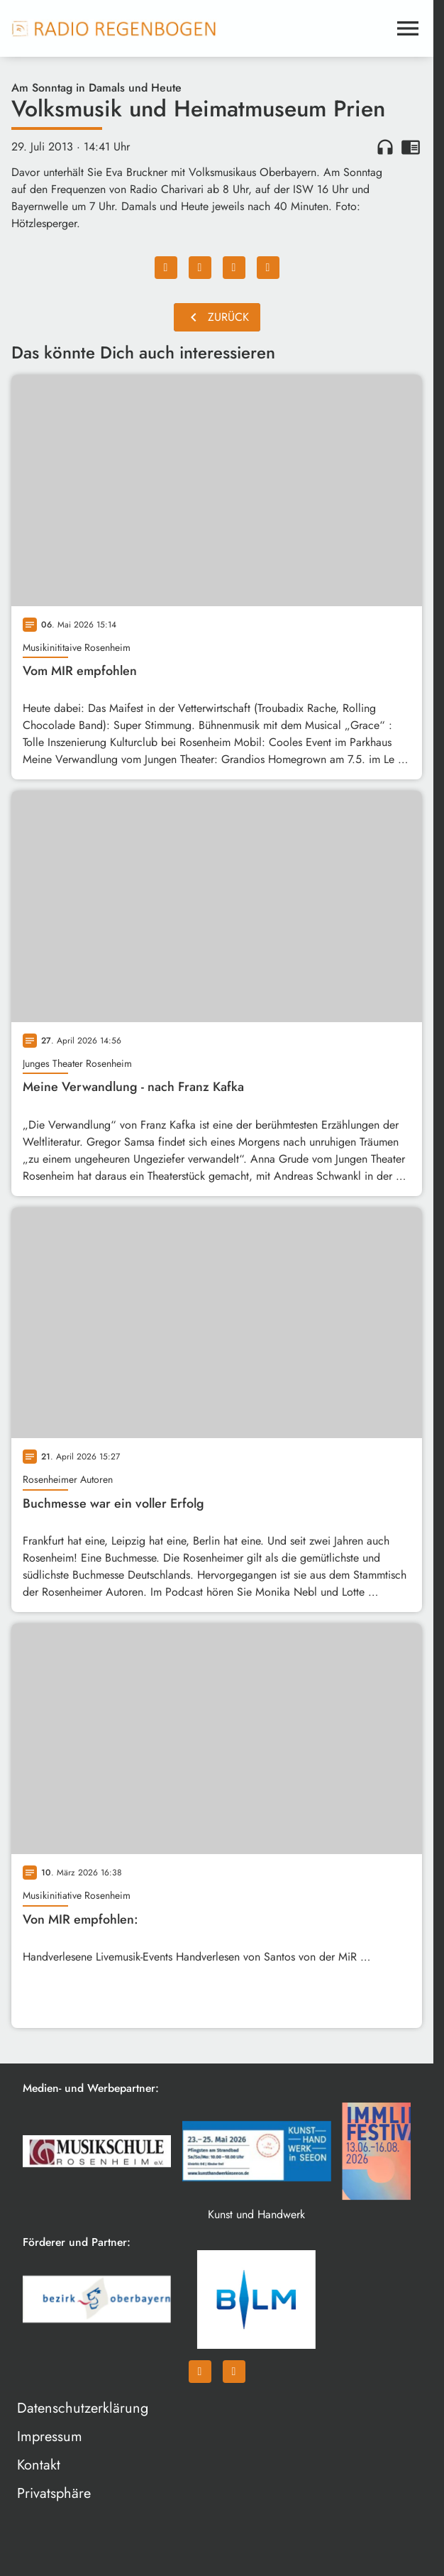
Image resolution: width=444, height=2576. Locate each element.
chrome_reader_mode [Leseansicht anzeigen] (411, 147)
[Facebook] (200, 2375)
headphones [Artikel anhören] (385, 147)
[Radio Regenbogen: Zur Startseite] (114, 28)
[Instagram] (234, 2375)
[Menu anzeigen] (408, 28)
